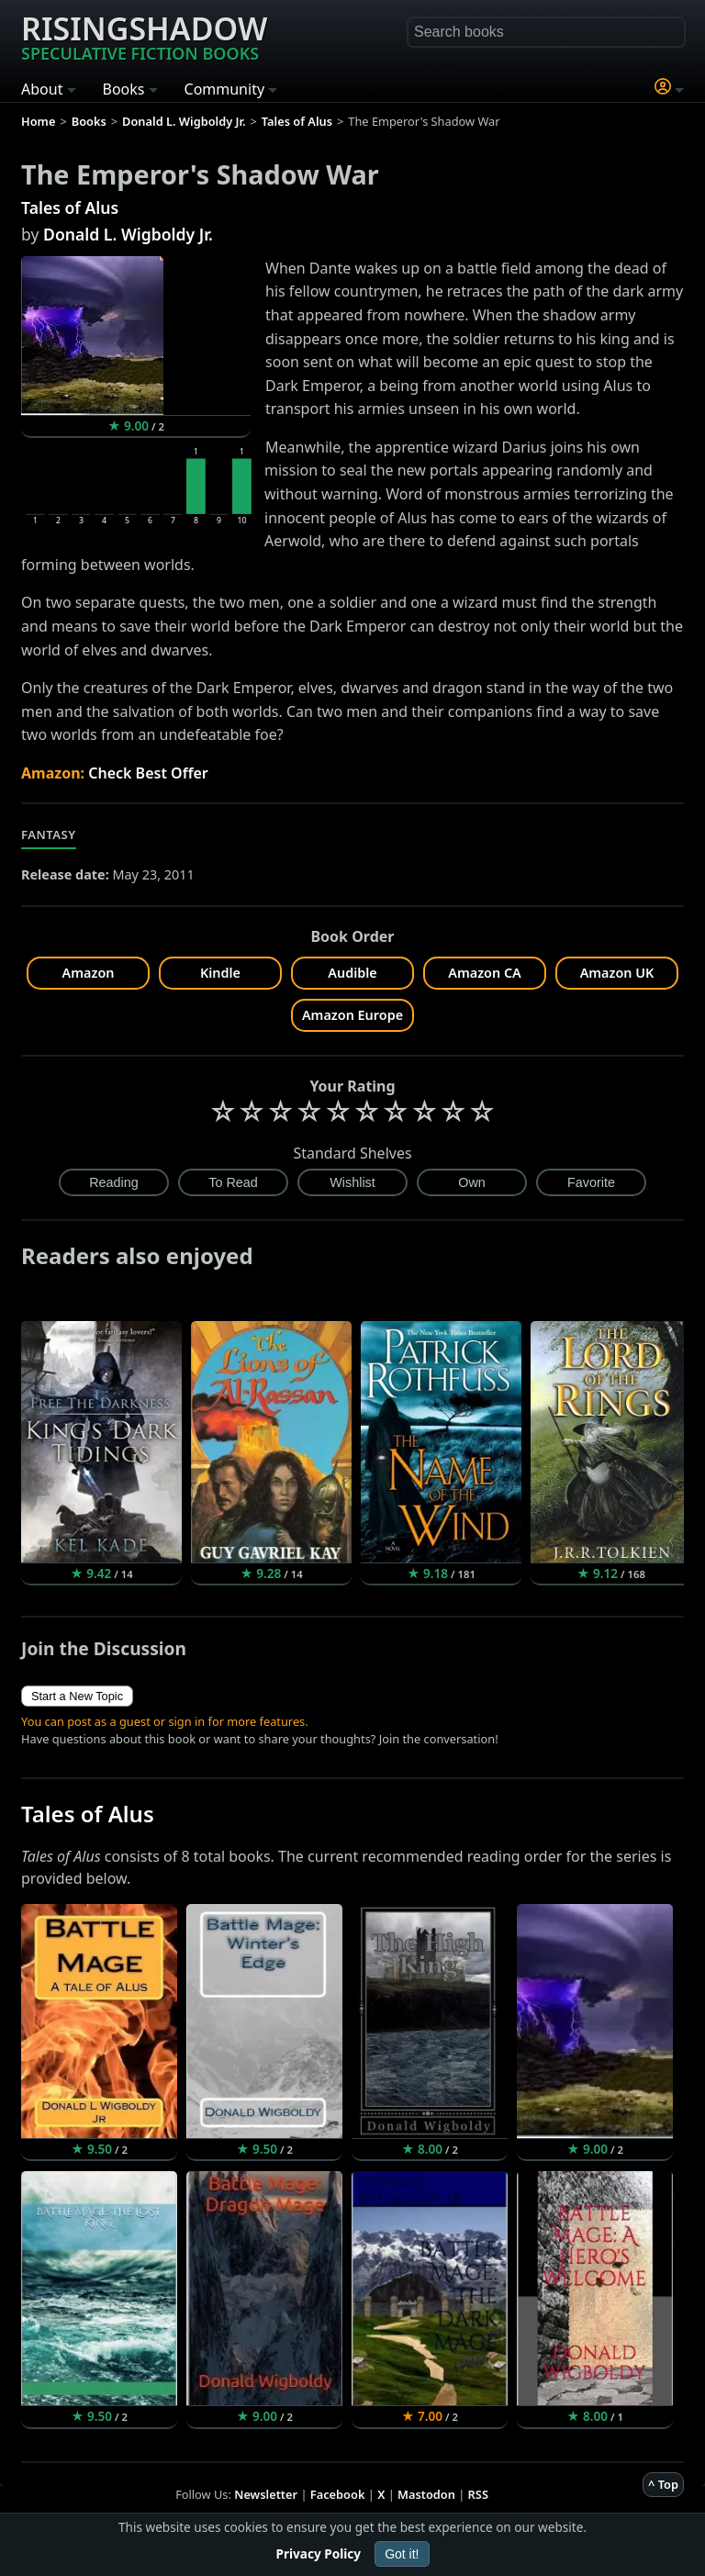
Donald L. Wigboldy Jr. (128, 234)
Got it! (402, 2554)
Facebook (337, 2494)
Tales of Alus (69, 207)
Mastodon (426, 2494)
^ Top (663, 2484)
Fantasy (48, 834)
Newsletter (265, 2494)
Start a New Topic (77, 1696)
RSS (478, 2494)
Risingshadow (144, 35)
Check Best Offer (148, 773)
